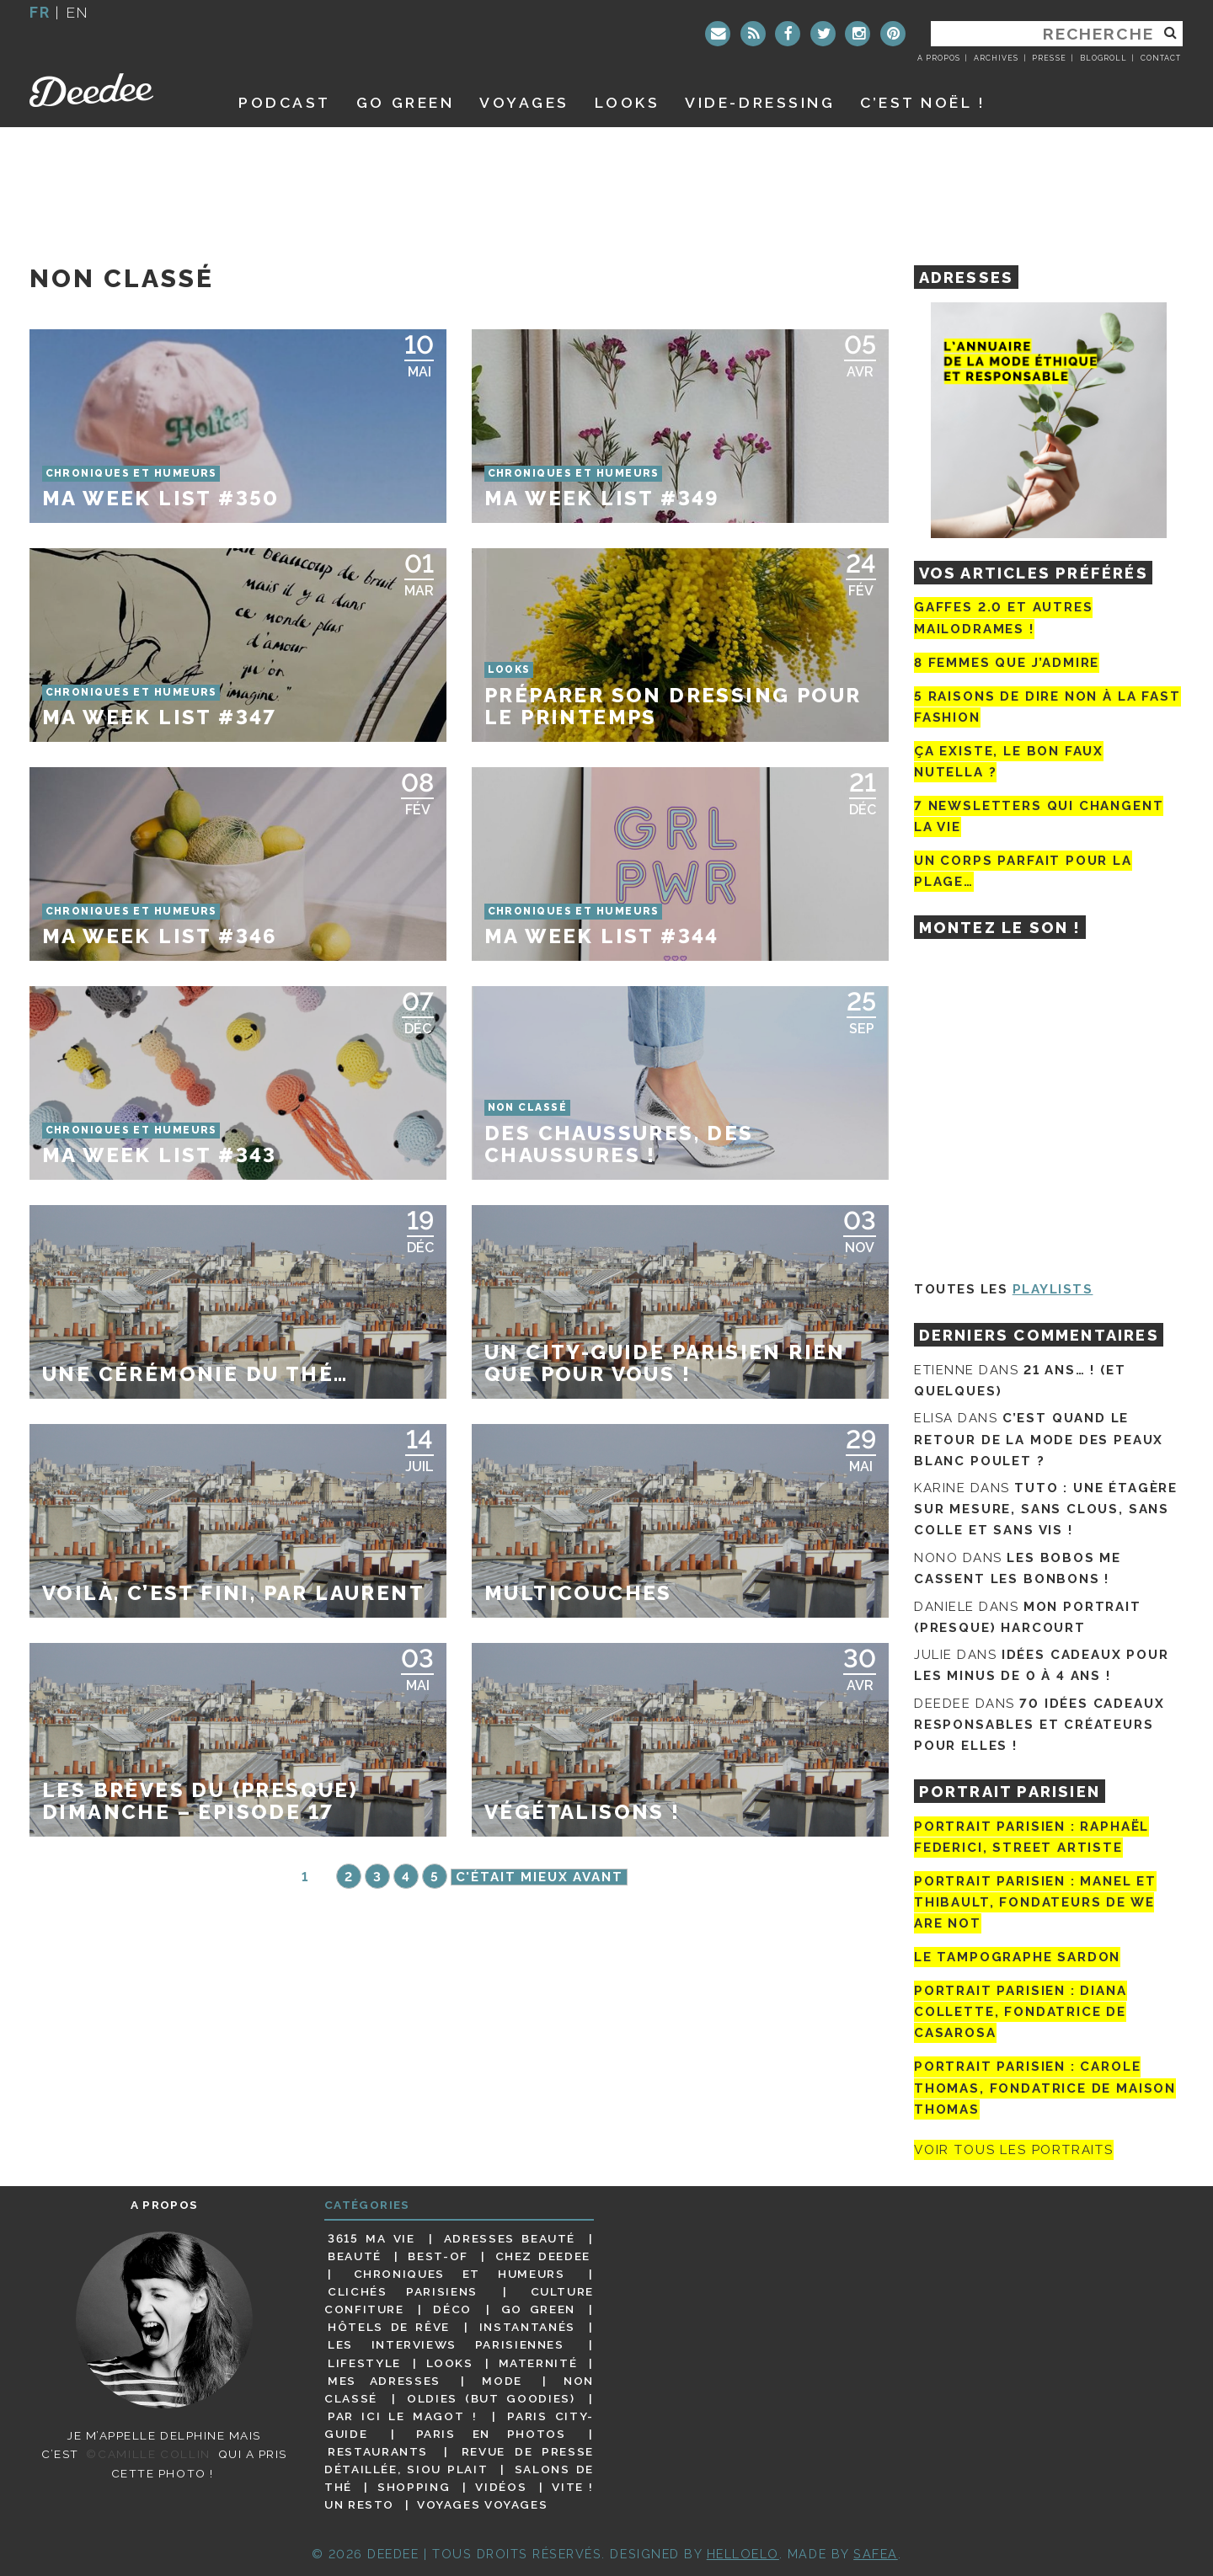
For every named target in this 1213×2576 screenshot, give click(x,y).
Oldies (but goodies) (490, 2398)
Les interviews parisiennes (446, 2344)
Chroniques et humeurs (459, 2273)
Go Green (538, 2309)
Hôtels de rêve (389, 2326)
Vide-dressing (760, 102)
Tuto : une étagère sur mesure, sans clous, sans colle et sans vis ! (1046, 1509)
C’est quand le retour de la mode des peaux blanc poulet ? (1038, 1439)
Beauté (355, 2256)
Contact (1161, 58)
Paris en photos (491, 2433)
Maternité (538, 2363)
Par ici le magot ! (402, 2416)
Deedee (114, 90)
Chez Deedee (542, 2256)
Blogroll (1103, 58)
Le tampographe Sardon (1017, 1957)
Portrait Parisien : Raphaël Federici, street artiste (1031, 1837)
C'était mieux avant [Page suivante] (539, 1877)
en (77, 12)
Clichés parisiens (403, 2291)
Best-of (438, 2256)
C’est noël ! (923, 102)
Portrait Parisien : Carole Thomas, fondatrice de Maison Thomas (1045, 2088)
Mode (502, 2380)
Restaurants (378, 2451)
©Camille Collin (148, 2454)
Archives (996, 58)
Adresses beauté (509, 2238)
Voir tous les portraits (1014, 2149)
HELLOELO (743, 2554)
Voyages (524, 102)
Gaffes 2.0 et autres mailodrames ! (1003, 618)
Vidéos (500, 2486)
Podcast (284, 102)
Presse (1049, 58)
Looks (627, 102)
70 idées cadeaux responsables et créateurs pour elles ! (1039, 1724)
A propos (938, 58)
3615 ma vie (371, 2238)
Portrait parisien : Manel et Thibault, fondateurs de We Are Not (1035, 1902)
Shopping (413, 2486)
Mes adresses (384, 2380)
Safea (875, 2554)
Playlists (1053, 1289)
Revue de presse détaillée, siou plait (459, 2460)
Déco (452, 2309)
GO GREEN (405, 102)
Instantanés (527, 2326)
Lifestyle (364, 2363)
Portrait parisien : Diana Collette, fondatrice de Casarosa (1020, 2011)
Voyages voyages (482, 2504)
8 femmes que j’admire (1006, 662)
